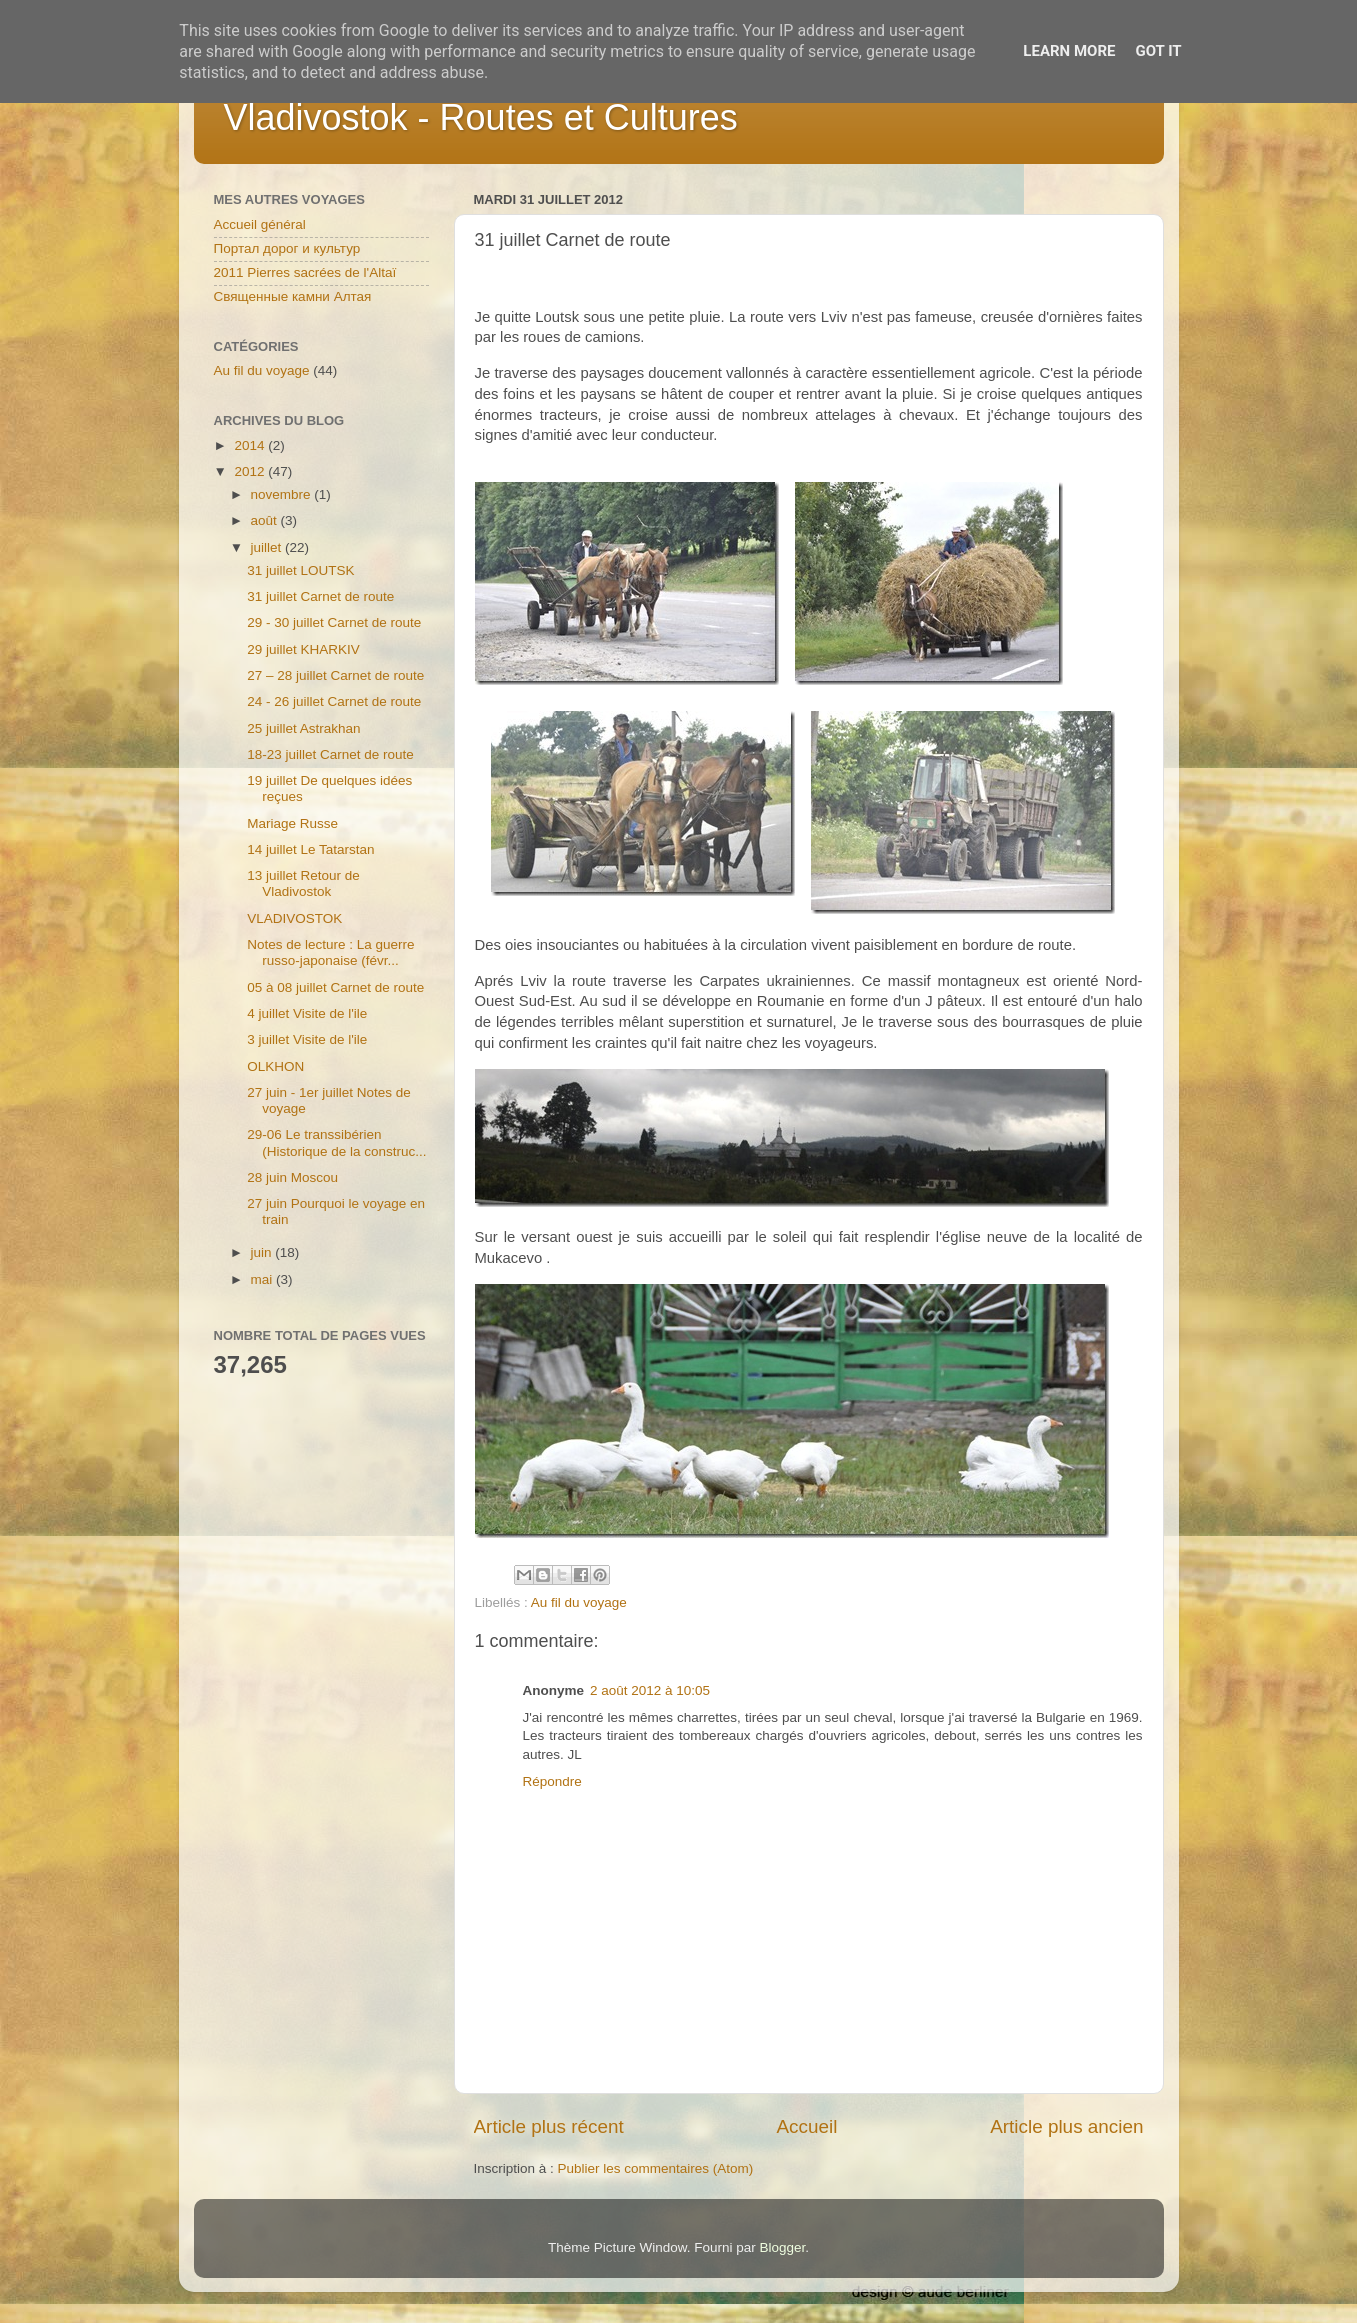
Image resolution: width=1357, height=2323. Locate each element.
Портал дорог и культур (287, 248)
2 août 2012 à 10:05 (650, 1690)
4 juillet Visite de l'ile (307, 1013)
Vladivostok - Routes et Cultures (481, 117)
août (266, 520)
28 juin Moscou (292, 1177)
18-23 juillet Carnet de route (330, 754)
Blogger (783, 2247)
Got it (1158, 51)
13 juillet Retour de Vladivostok (303, 883)
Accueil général (260, 224)
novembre (283, 494)
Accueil (806, 2126)
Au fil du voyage (579, 1602)
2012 (251, 471)
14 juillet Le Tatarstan (310, 849)
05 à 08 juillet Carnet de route (335, 987)
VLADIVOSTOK (294, 918)
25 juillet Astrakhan (303, 728)
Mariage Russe (292, 823)
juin (263, 1252)
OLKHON (275, 1066)
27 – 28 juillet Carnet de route (335, 675)
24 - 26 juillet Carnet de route (334, 701)
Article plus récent (549, 2126)
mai (264, 1279)
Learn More (1069, 51)
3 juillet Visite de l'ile (307, 1039)
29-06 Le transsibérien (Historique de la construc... (336, 1142)
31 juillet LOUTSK (300, 570)
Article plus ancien (1066, 2126)
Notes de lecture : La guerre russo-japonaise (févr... (330, 952)
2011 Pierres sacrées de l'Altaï (305, 272)
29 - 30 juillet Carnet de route (334, 622)
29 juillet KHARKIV (303, 649)
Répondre (552, 1781)
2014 (251, 445)
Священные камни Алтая (293, 296)
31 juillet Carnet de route (320, 596)
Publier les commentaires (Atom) (656, 2168)
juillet (268, 547)
